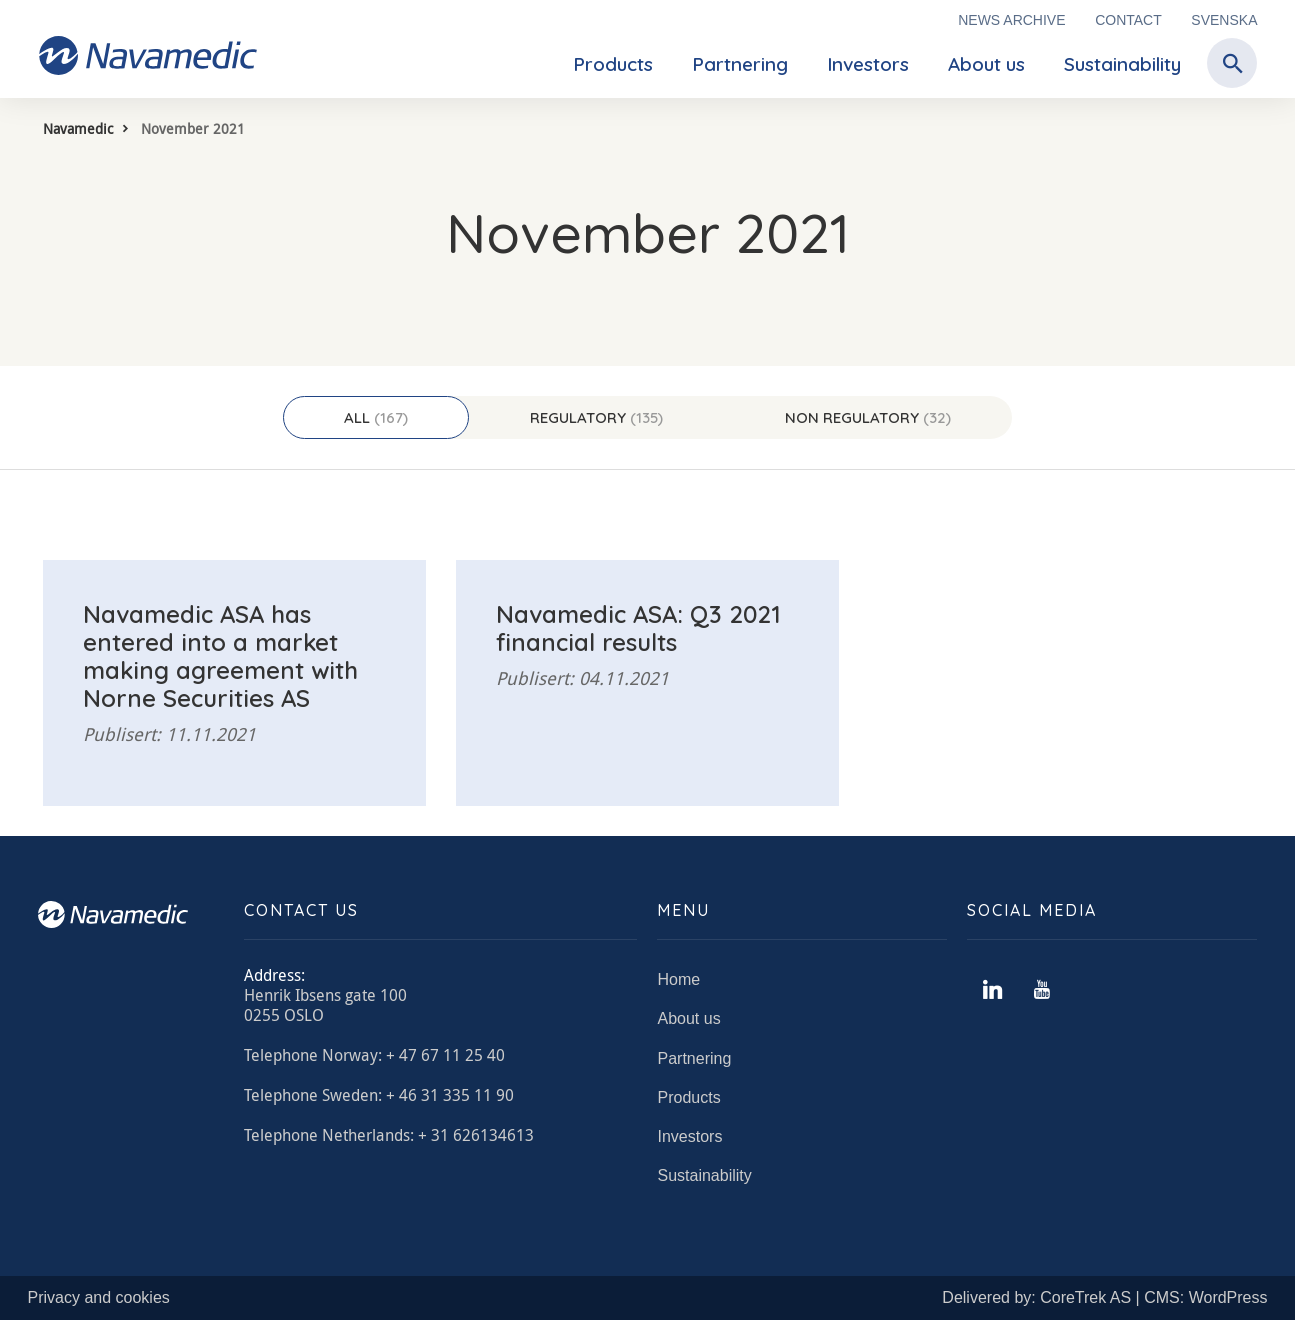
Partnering (740, 64)
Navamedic (78, 128)
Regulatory (596, 417)
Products (613, 64)
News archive (1011, 20)
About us (986, 64)
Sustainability (1122, 64)
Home (678, 979)
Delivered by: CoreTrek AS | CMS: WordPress (1104, 1297)
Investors (868, 64)
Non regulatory (868, 417)
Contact (1128, 20)
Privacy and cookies (99, 1297)
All (376, 417)
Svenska (1224, 20)
